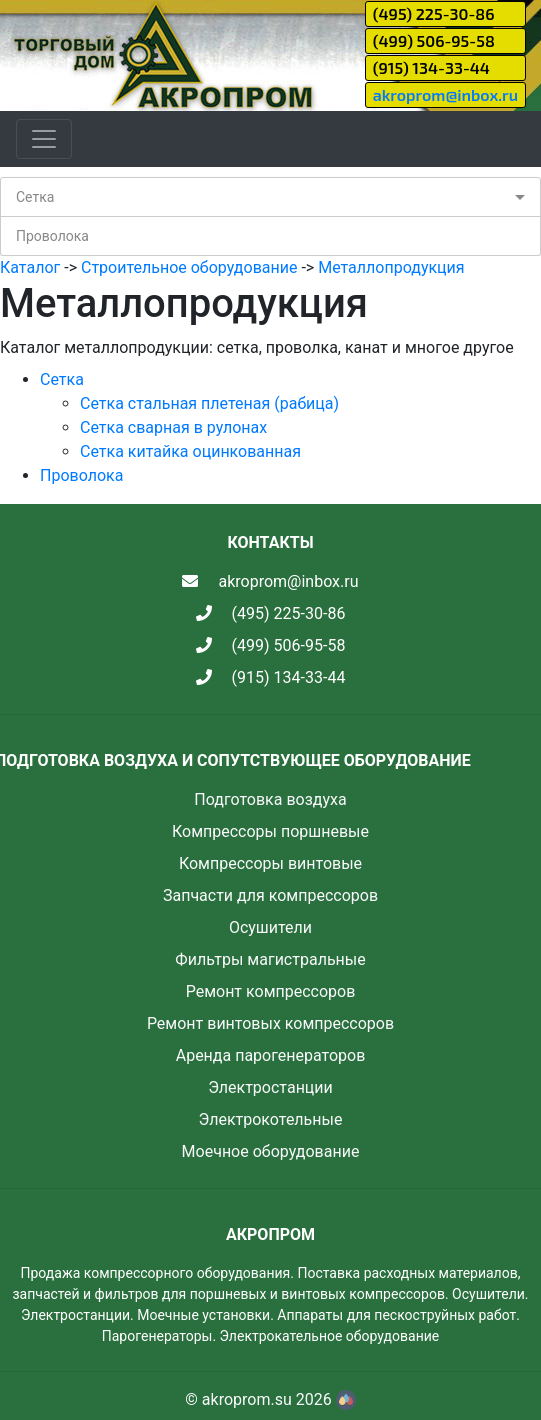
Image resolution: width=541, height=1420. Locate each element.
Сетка (35, 197)
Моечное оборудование (271, 1151)
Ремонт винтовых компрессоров (270, 1023)
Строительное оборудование (189, 267)
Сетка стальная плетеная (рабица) (209, 403)
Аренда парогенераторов (271, 1055)
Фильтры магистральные (270, 959)
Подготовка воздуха (270, 799)
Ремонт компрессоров (271, 991)
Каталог (30, 267)
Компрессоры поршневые (270, 831)
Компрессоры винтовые (270, 863)
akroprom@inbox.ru (445, 94)
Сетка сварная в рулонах (173, 427)
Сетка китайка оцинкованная (190, 451)
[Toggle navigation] (44, 139)
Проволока (52, 236)
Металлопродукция (391, 267)
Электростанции (270, 1087)
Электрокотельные (271, 1119)
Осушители (270, 927)
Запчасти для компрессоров (270, 895)
